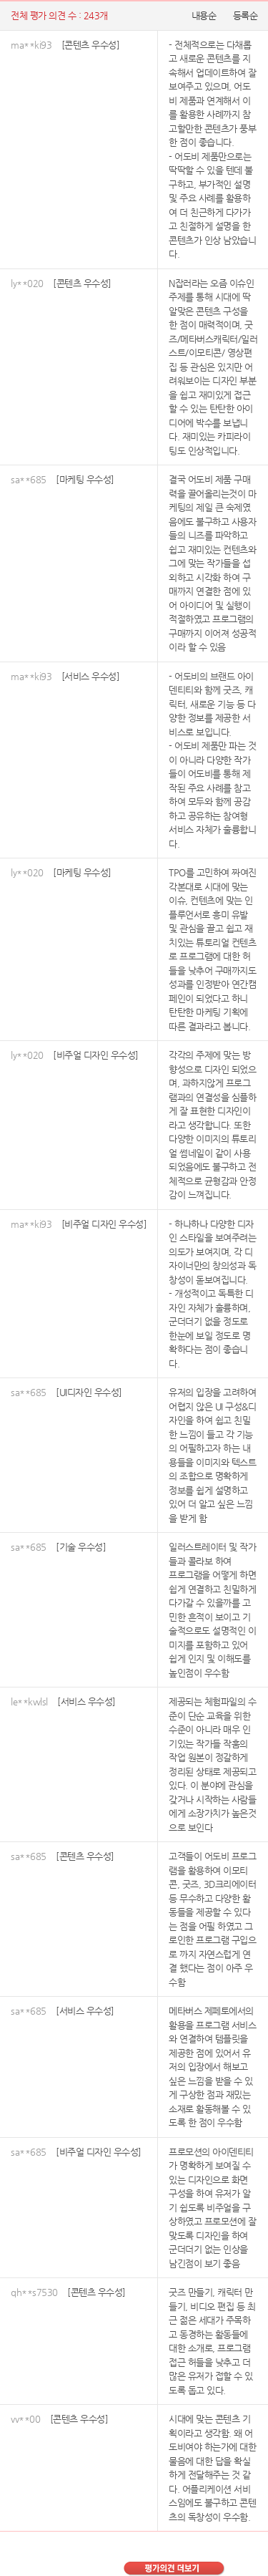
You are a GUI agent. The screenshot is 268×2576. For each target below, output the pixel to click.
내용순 (204, 15)
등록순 (245, 15)
